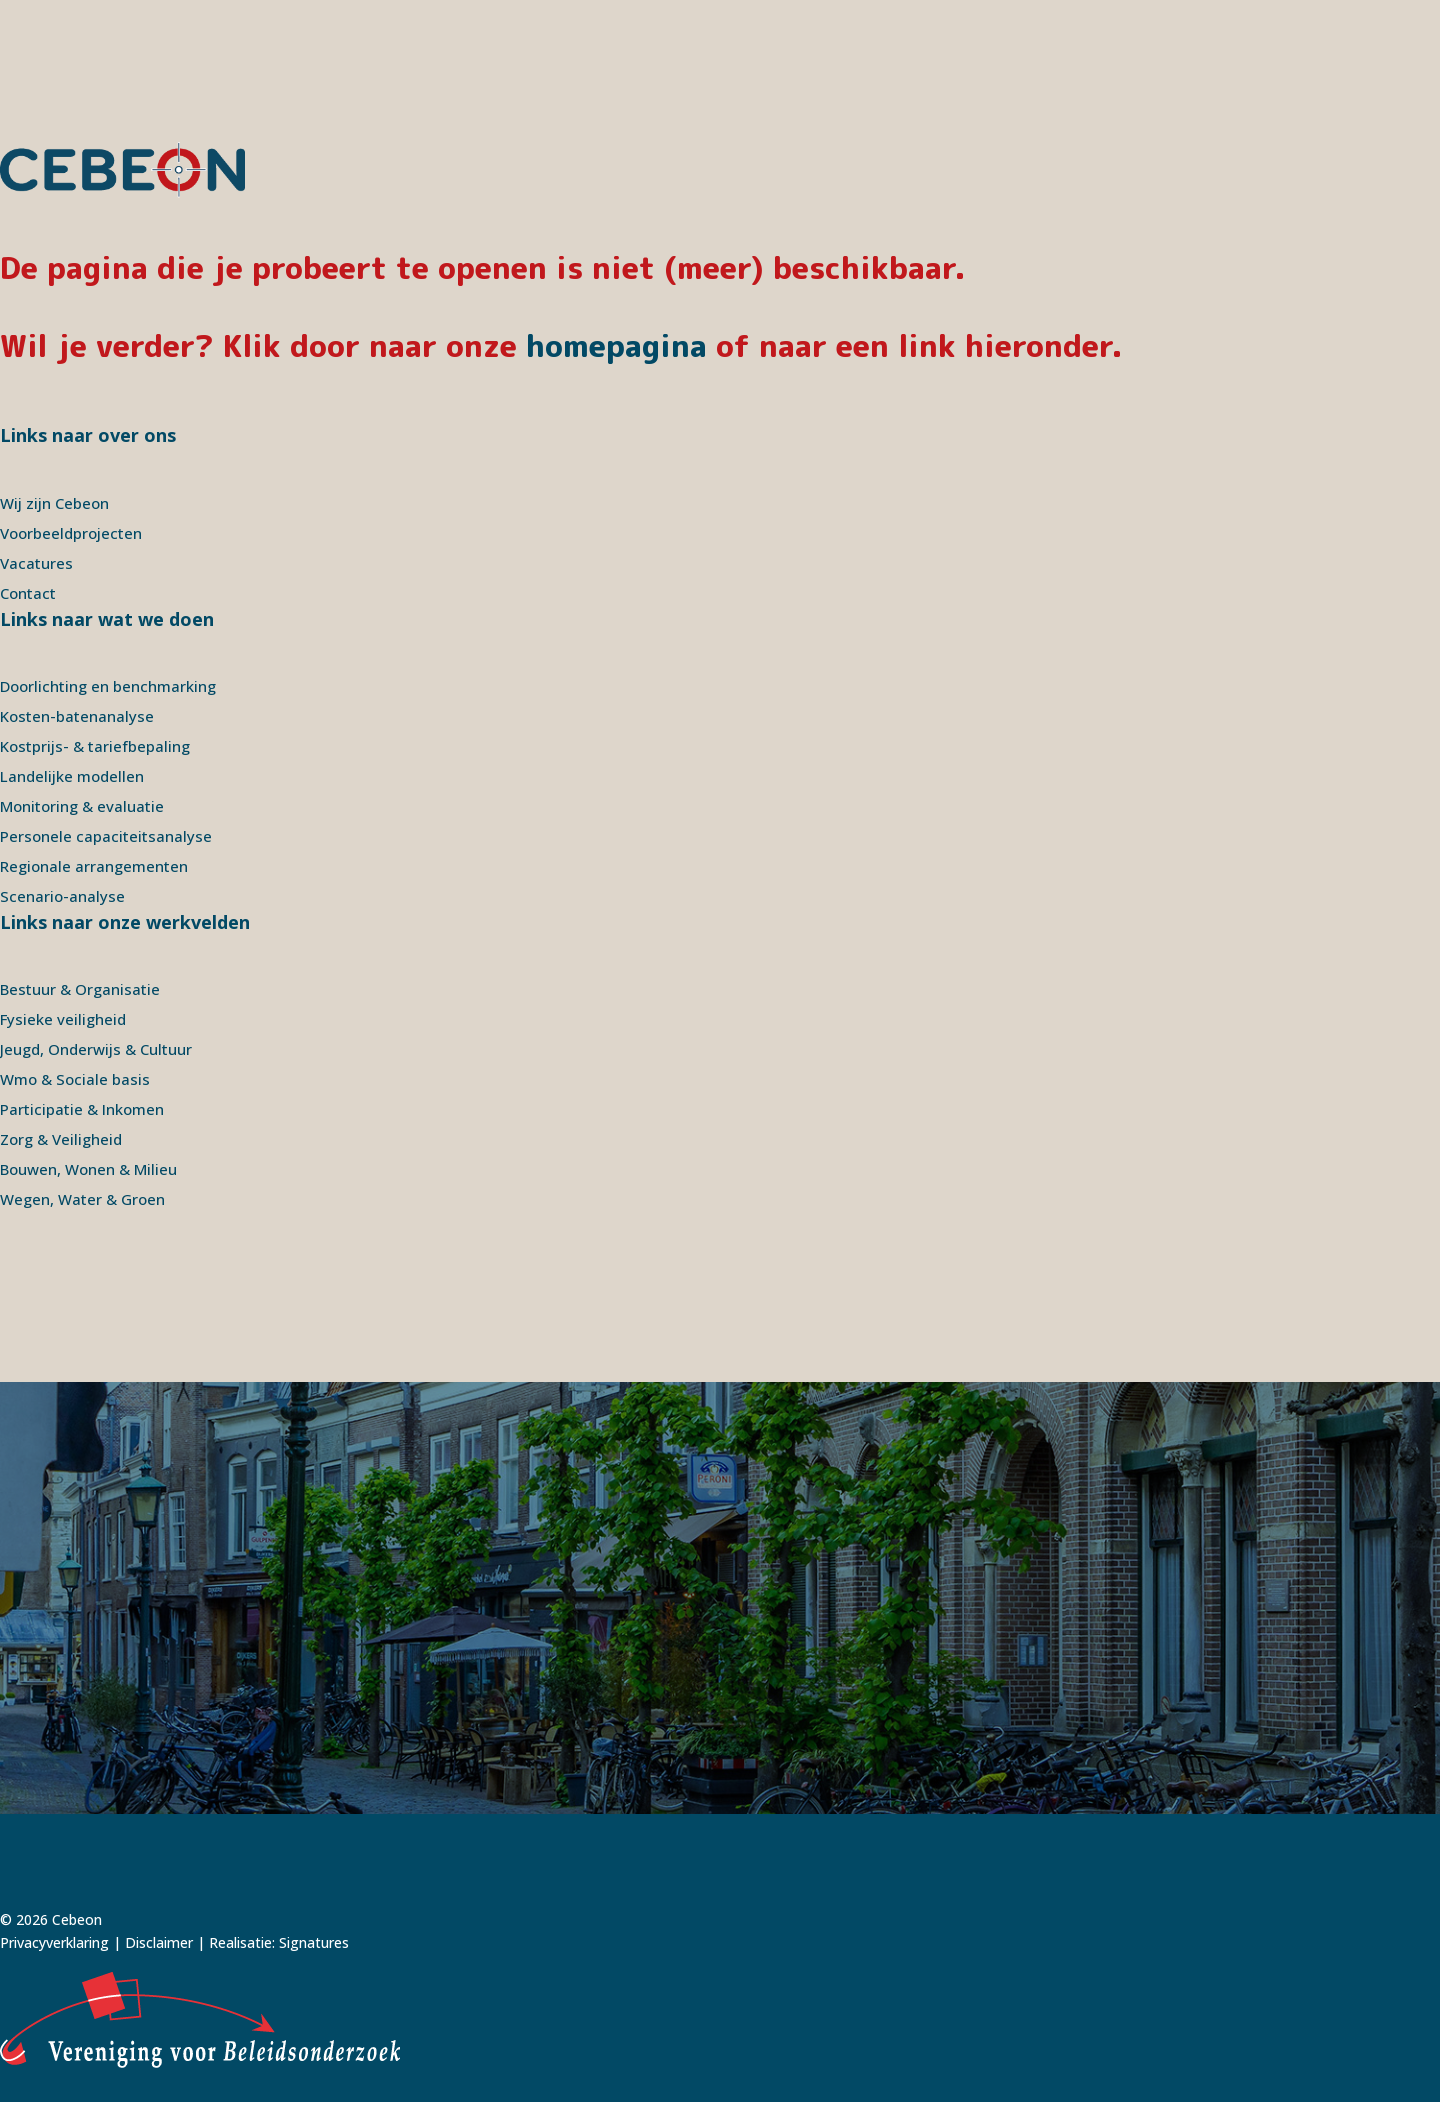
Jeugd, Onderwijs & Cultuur (96, 1049)
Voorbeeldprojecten (71, 533)
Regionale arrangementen (94, 866)
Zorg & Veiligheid (61, 1139)
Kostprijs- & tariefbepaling (95, 746)
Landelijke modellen (72, 776)
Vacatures (36, 563)
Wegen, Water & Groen (82, 1199)
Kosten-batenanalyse (77, 716)
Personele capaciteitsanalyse (106, 836)
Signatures (314, 1942)
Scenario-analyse (62, 896)
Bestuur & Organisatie (80, 989)
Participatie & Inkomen (82, 1109)
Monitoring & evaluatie (82, 806)
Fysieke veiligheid (63, 1019)
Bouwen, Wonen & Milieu (88, 1169)
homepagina (616, 346)
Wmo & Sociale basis (75, 1079)
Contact (28, 593)
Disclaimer (159, 1942)
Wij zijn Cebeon (54, 503)
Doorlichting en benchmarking (108, 686)
